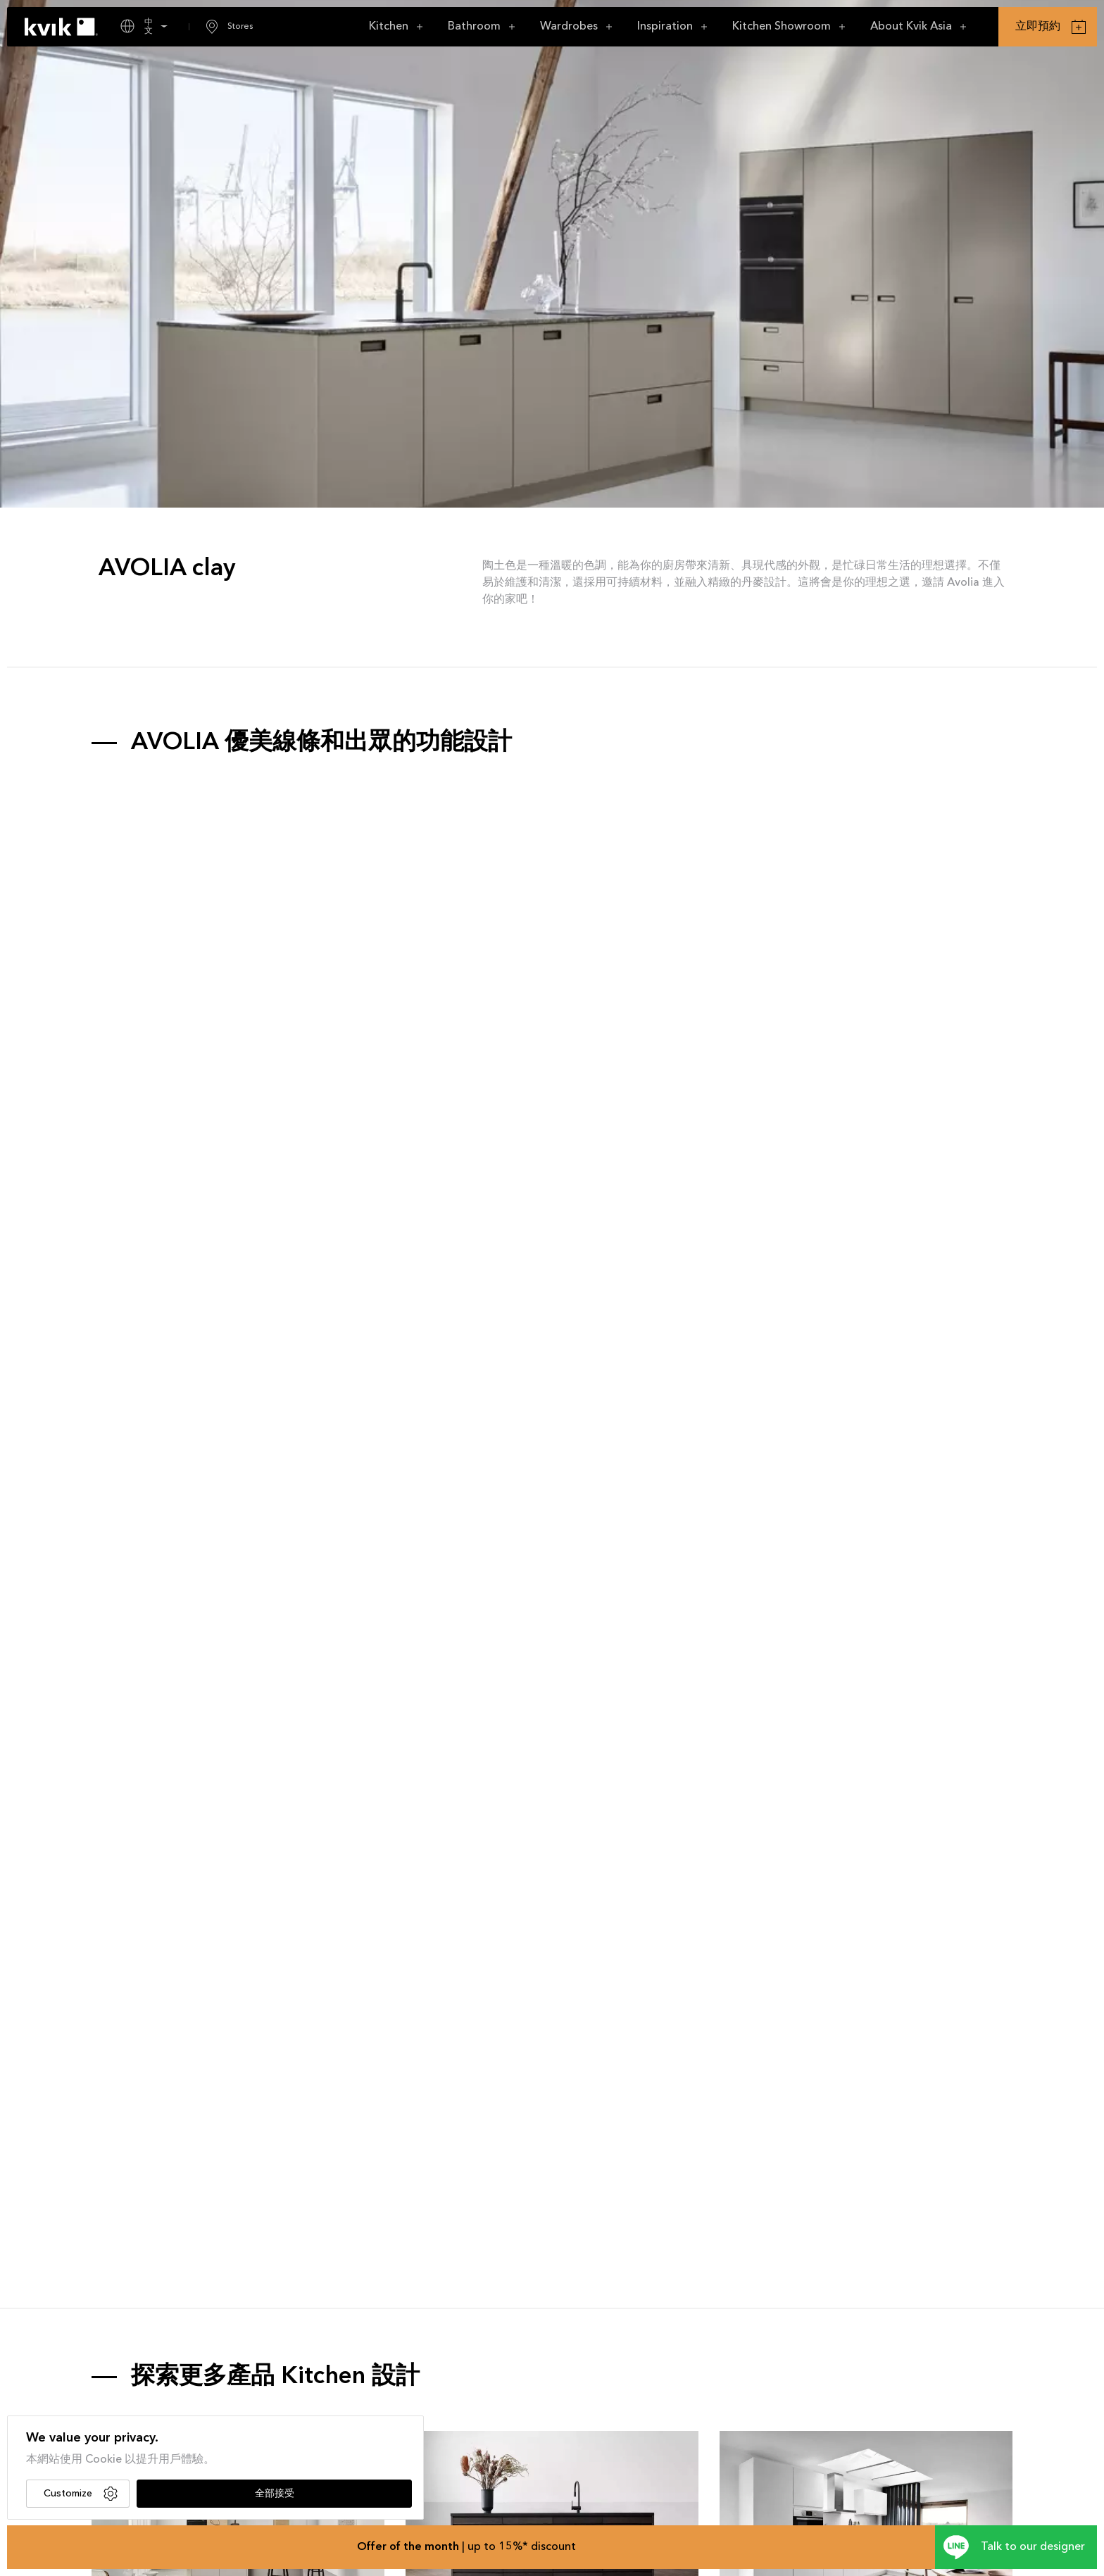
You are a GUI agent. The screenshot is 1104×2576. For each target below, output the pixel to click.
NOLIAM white (758, 2458)
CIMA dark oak (444, 2458)
